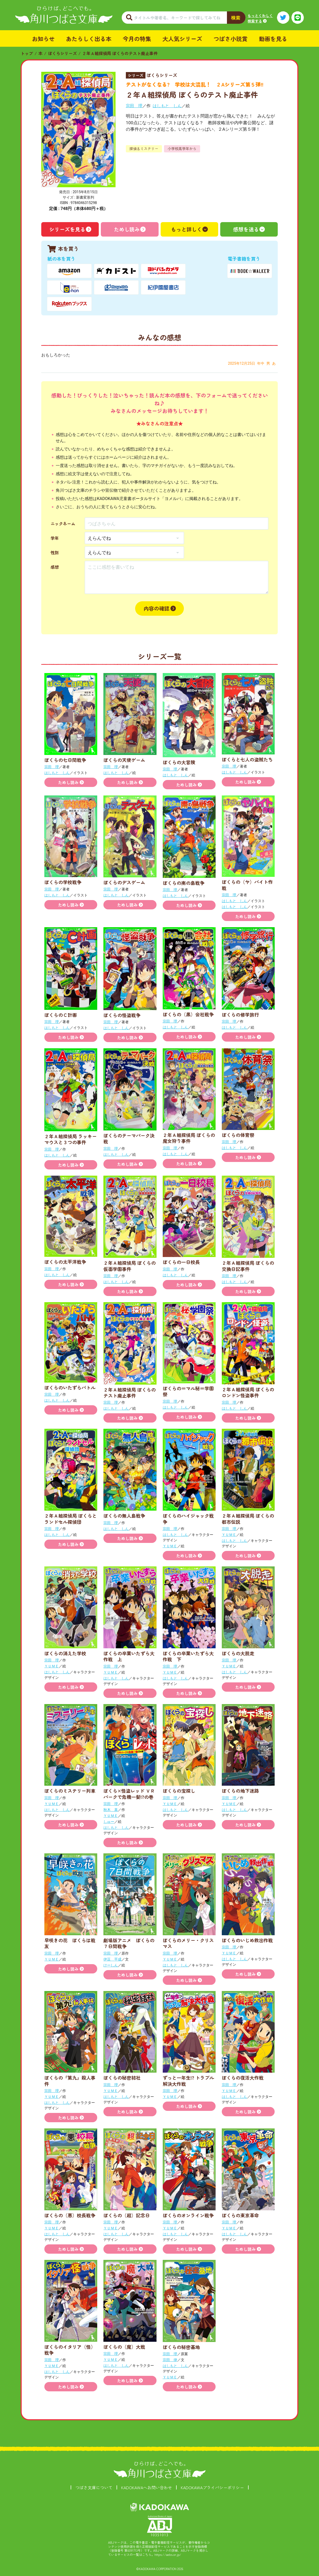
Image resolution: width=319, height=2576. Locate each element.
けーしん (110, 1965)
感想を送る (246, 229)
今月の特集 (137, 38)
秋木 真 (110, 1810)
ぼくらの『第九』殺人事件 (69, 2080)
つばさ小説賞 (231, 38)
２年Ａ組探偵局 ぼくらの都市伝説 (248, 1518)
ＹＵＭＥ (170, 1546)
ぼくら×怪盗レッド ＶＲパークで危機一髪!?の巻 (129, 1793)
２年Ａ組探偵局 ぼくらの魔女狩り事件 (189, 1137)
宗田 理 (134, 105)
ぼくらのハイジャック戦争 (188, 1518)
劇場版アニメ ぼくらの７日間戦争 (128, 1943)
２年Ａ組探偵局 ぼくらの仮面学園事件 (129, 1265)
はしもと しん (167, 105)
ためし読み (127, 229)
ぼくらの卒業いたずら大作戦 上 (128, 1656)
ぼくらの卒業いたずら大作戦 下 (188, 1656)
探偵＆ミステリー (143, 148)
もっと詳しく (186, 229)
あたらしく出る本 (88, 38)
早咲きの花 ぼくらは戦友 (69, 1943)
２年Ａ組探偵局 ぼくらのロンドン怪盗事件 (248, 1392)
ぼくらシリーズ (62, 53)
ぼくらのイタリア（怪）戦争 (69, 2349)
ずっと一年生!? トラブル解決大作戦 (188, 2080)
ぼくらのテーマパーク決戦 (128, 1138)
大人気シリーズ (182, 38)
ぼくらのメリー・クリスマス (188, 1943)
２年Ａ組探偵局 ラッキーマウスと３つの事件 (70, 1139)
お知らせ (43, 38)
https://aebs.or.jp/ (167, 2554)
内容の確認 (156, 608)
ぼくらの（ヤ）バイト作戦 (247, 884)
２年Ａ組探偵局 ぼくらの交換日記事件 (248, 1265)
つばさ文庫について (93, 2487)
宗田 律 (170, 2360)
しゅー (108, 1822)
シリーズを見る (67, 229)
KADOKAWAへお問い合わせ (146, 2487)
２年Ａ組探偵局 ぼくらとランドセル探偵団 (70, 1518)
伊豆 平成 (112, 1959)
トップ (27, 53)
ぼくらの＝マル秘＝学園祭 (188, 1391)
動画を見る (273, 38)
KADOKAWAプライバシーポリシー (212, 2487)
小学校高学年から (182, 148)
